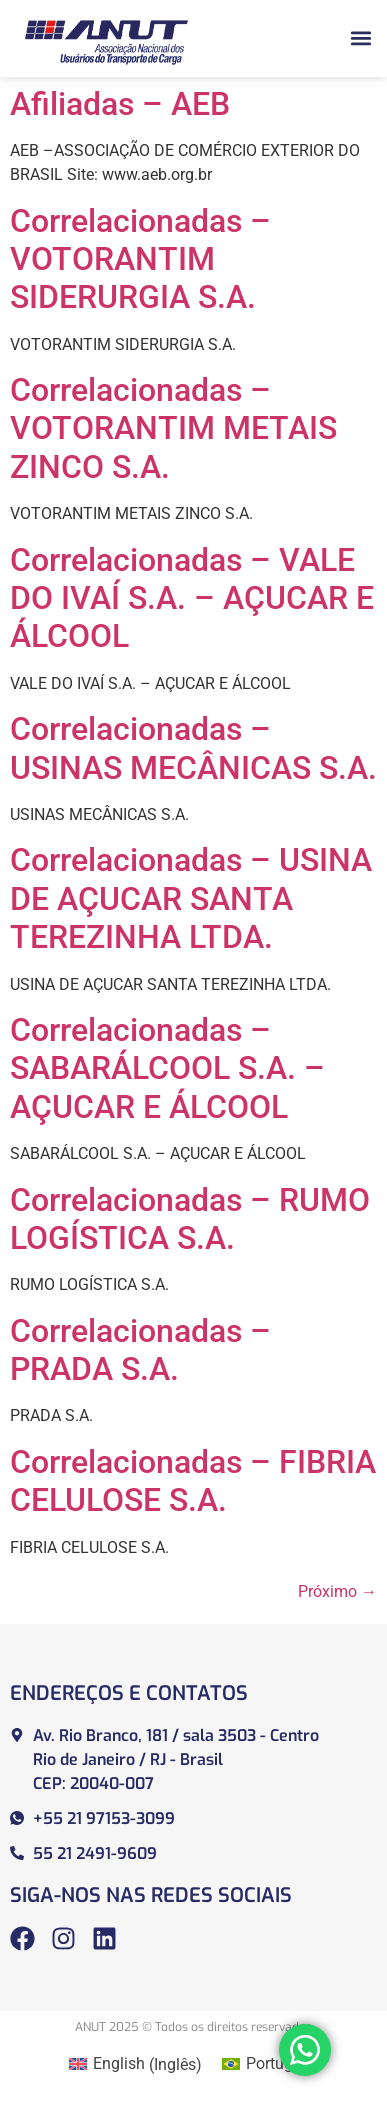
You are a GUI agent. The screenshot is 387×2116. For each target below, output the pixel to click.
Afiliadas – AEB (120, 104)
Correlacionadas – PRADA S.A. (140, 1350)
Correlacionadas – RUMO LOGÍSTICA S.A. (190, 1219)
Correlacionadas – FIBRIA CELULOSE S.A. (193, 1481)
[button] (360, 38)
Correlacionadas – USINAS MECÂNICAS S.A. (193, 748)
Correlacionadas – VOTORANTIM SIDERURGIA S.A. (140, 259)
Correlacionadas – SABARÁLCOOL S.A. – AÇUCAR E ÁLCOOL (167, 1068)
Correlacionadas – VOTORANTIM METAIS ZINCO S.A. (173, 428)
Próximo (337, 1591)
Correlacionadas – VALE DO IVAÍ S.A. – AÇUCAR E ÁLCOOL (192, 598)
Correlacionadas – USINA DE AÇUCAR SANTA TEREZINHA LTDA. (191, 898)
